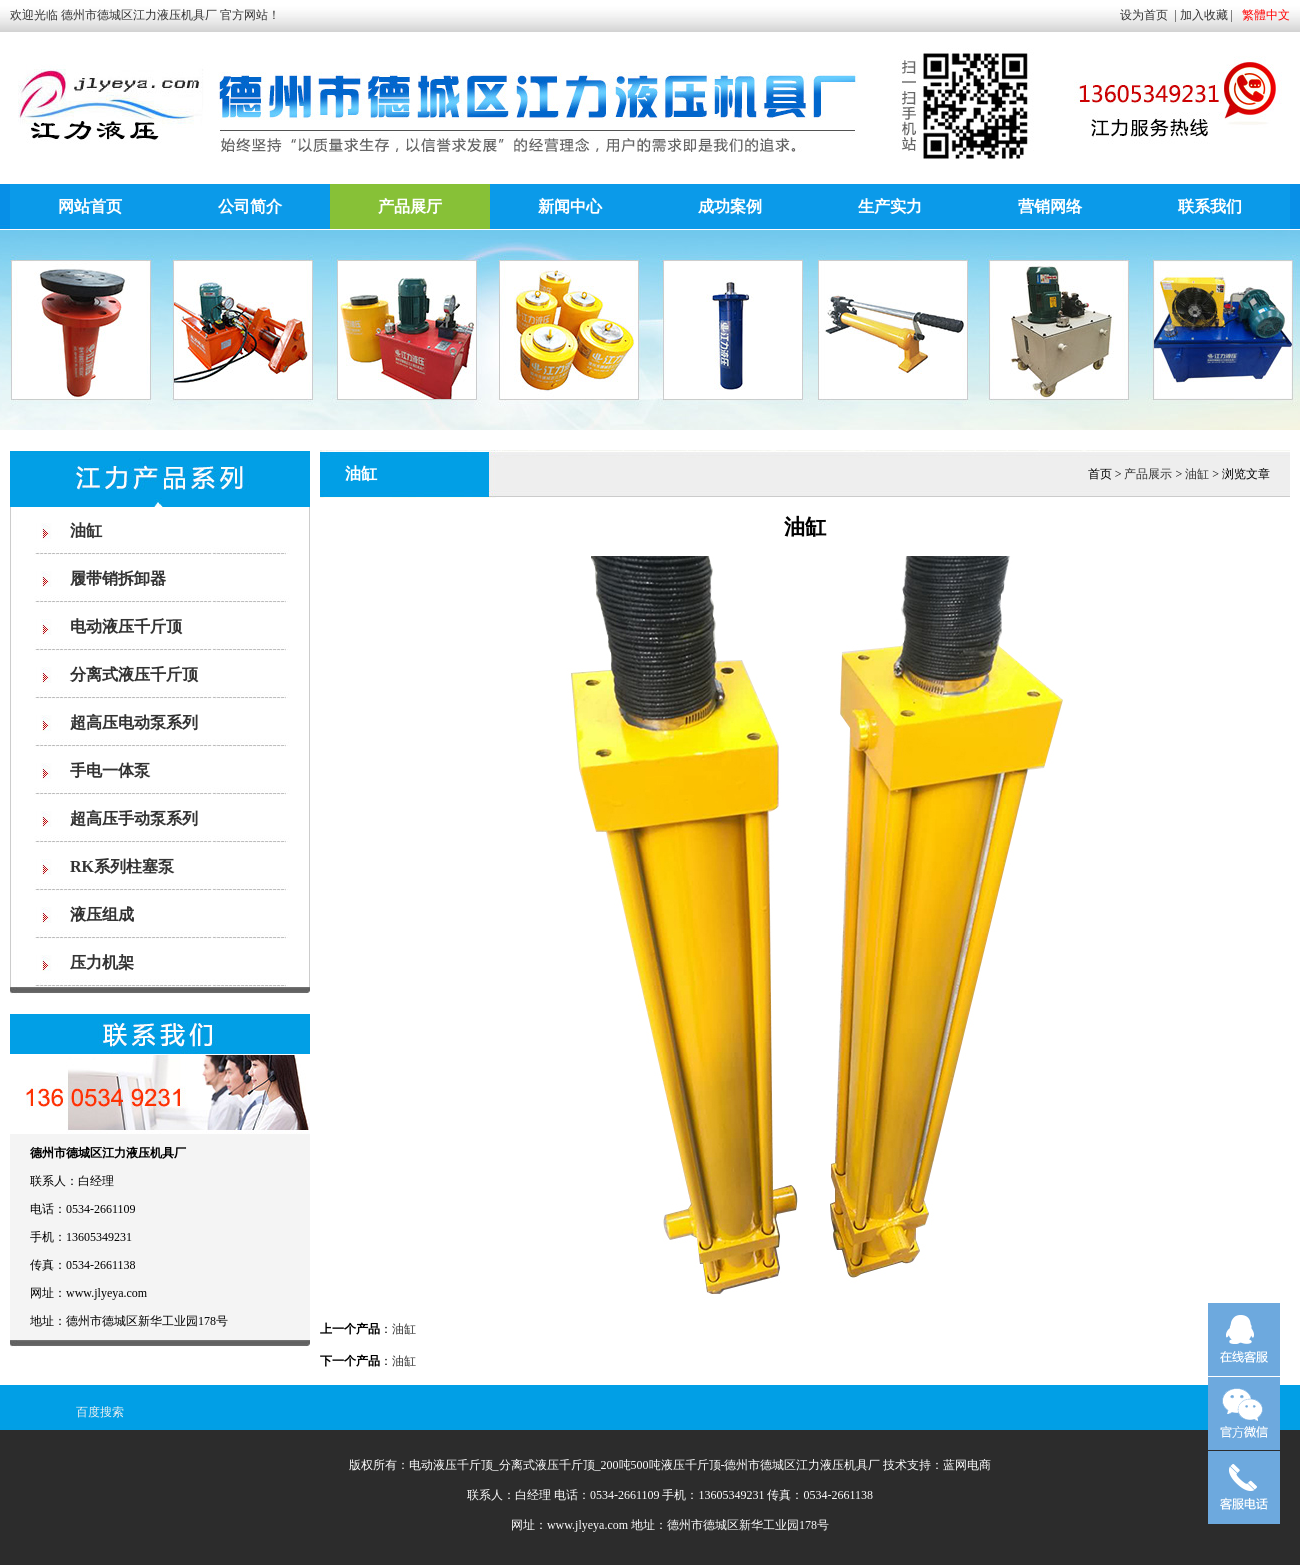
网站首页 (90, 206)
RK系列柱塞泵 (122, 866)
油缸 (86, 530)
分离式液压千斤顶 (134, 674)
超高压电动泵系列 (134, 722)
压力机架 (102, 962)
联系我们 (1210, 206)
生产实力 (890, 206)
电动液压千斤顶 (126, 626)
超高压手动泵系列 (134, 818)
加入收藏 (1204, 15)
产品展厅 (410, 206)
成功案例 (730, 206)
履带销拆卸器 (118, 578)
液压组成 (102, 914)
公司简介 (250, 206)
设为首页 (1144, 15)
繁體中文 (1266, 15)
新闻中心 (570, 206)
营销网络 (1050, 206)
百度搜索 (100, 1412)
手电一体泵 (110, 770)
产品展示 (1148, 474)
